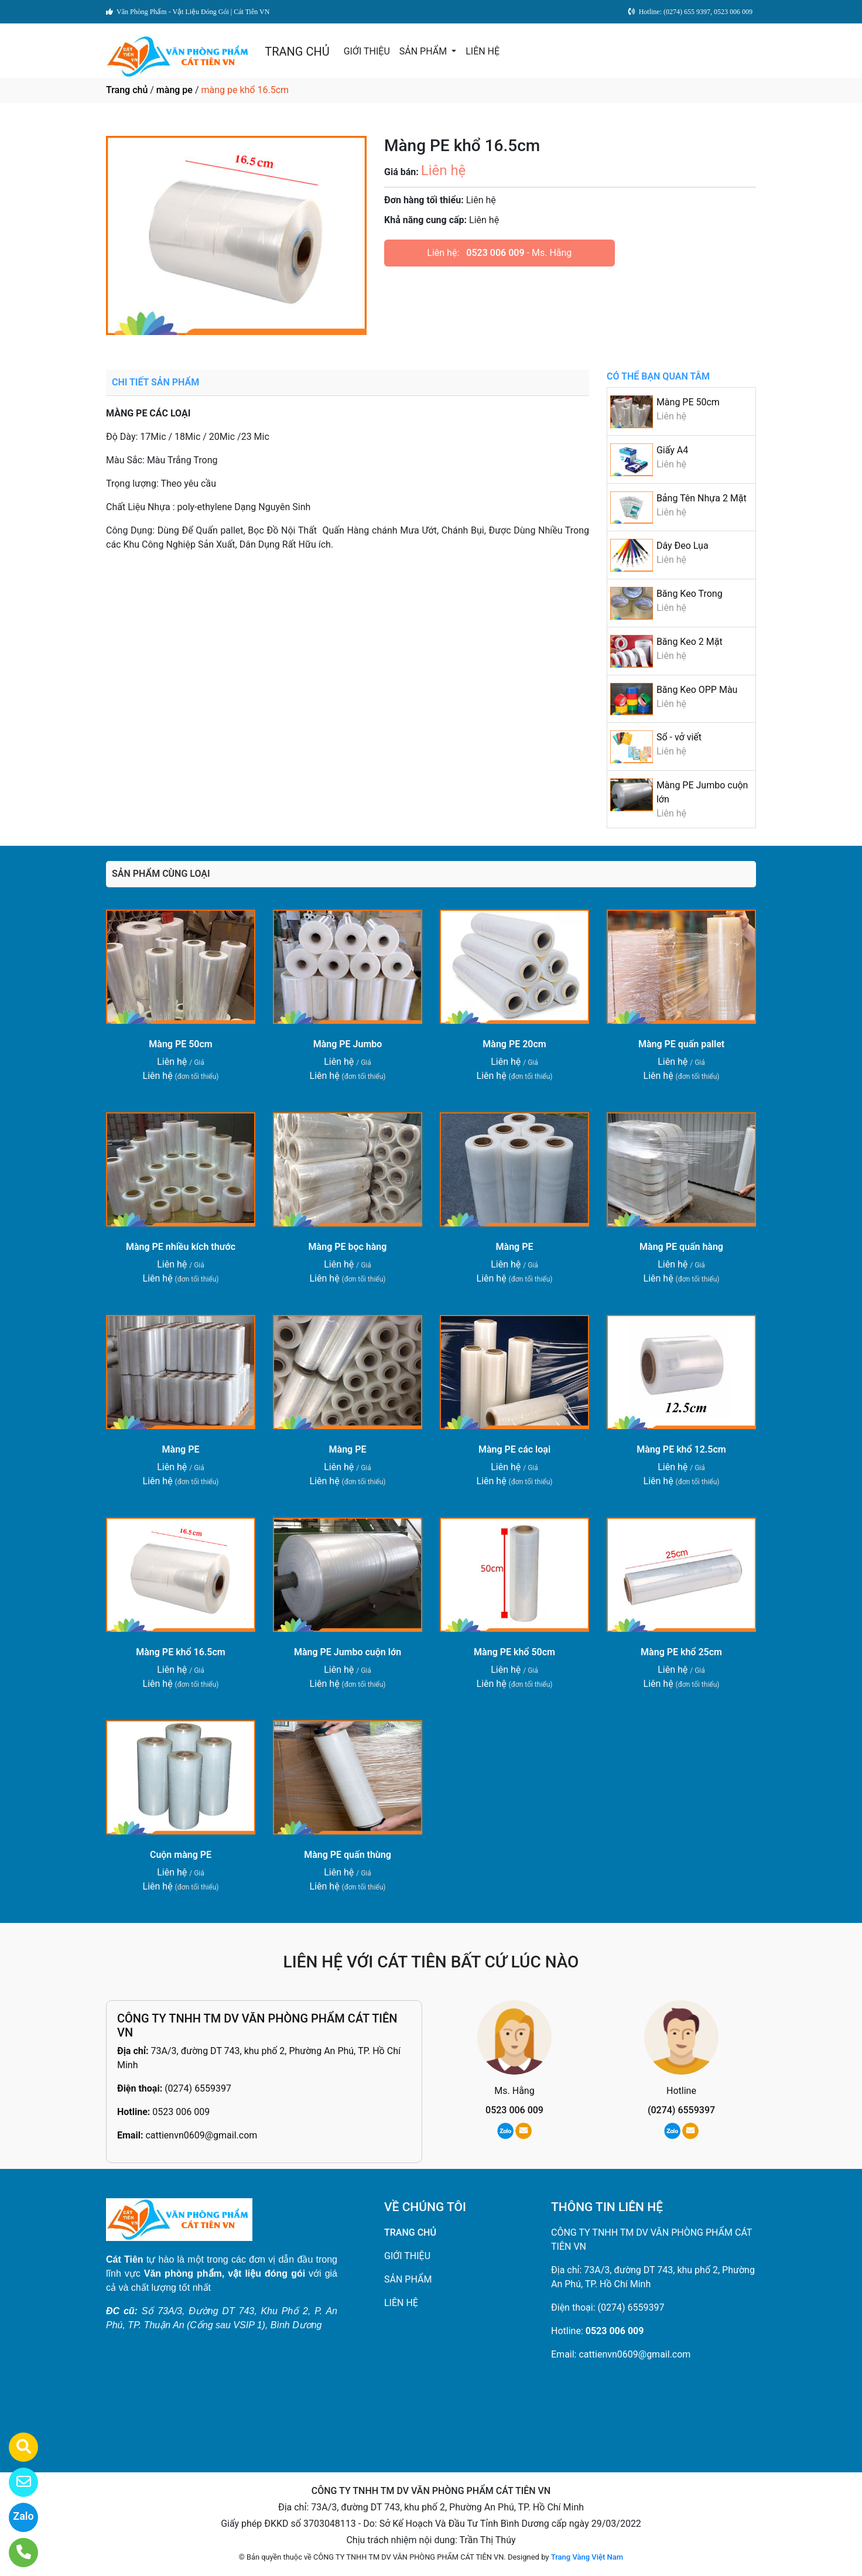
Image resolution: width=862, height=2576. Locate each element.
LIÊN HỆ (483, 51)
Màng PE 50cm (688, 402)
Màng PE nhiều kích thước (180, 1246)
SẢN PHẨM (424, 51)
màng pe (174, 89)
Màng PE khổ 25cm (681, 1652)
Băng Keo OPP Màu (697, 689)
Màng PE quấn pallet (681, 1044)
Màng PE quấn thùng (347, 1854)
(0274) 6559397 (198, 2088)
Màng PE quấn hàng (681, 1246)
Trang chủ (127, 89)
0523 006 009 (495, 252)
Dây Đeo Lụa (682, 545)
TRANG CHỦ (297, 52)
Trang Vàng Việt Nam (587, 2557)
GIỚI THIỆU (367, 51)
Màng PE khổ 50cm (514, 1652)
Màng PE (514, 1246)
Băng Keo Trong (689, 593)
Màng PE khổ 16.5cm (180, 1652)
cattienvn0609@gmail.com (201, 2135)
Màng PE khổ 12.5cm (681, 1449)
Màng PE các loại (514, 1449)
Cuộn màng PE (180, 1854)
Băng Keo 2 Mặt (689, 641)
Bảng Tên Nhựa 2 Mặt (701, 498)
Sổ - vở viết (679, 737)
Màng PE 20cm (514, 1044)
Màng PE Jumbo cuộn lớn (347, 1652)
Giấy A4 (672, 450)
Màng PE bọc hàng (348, 1246)
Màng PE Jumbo (347, 1044)
